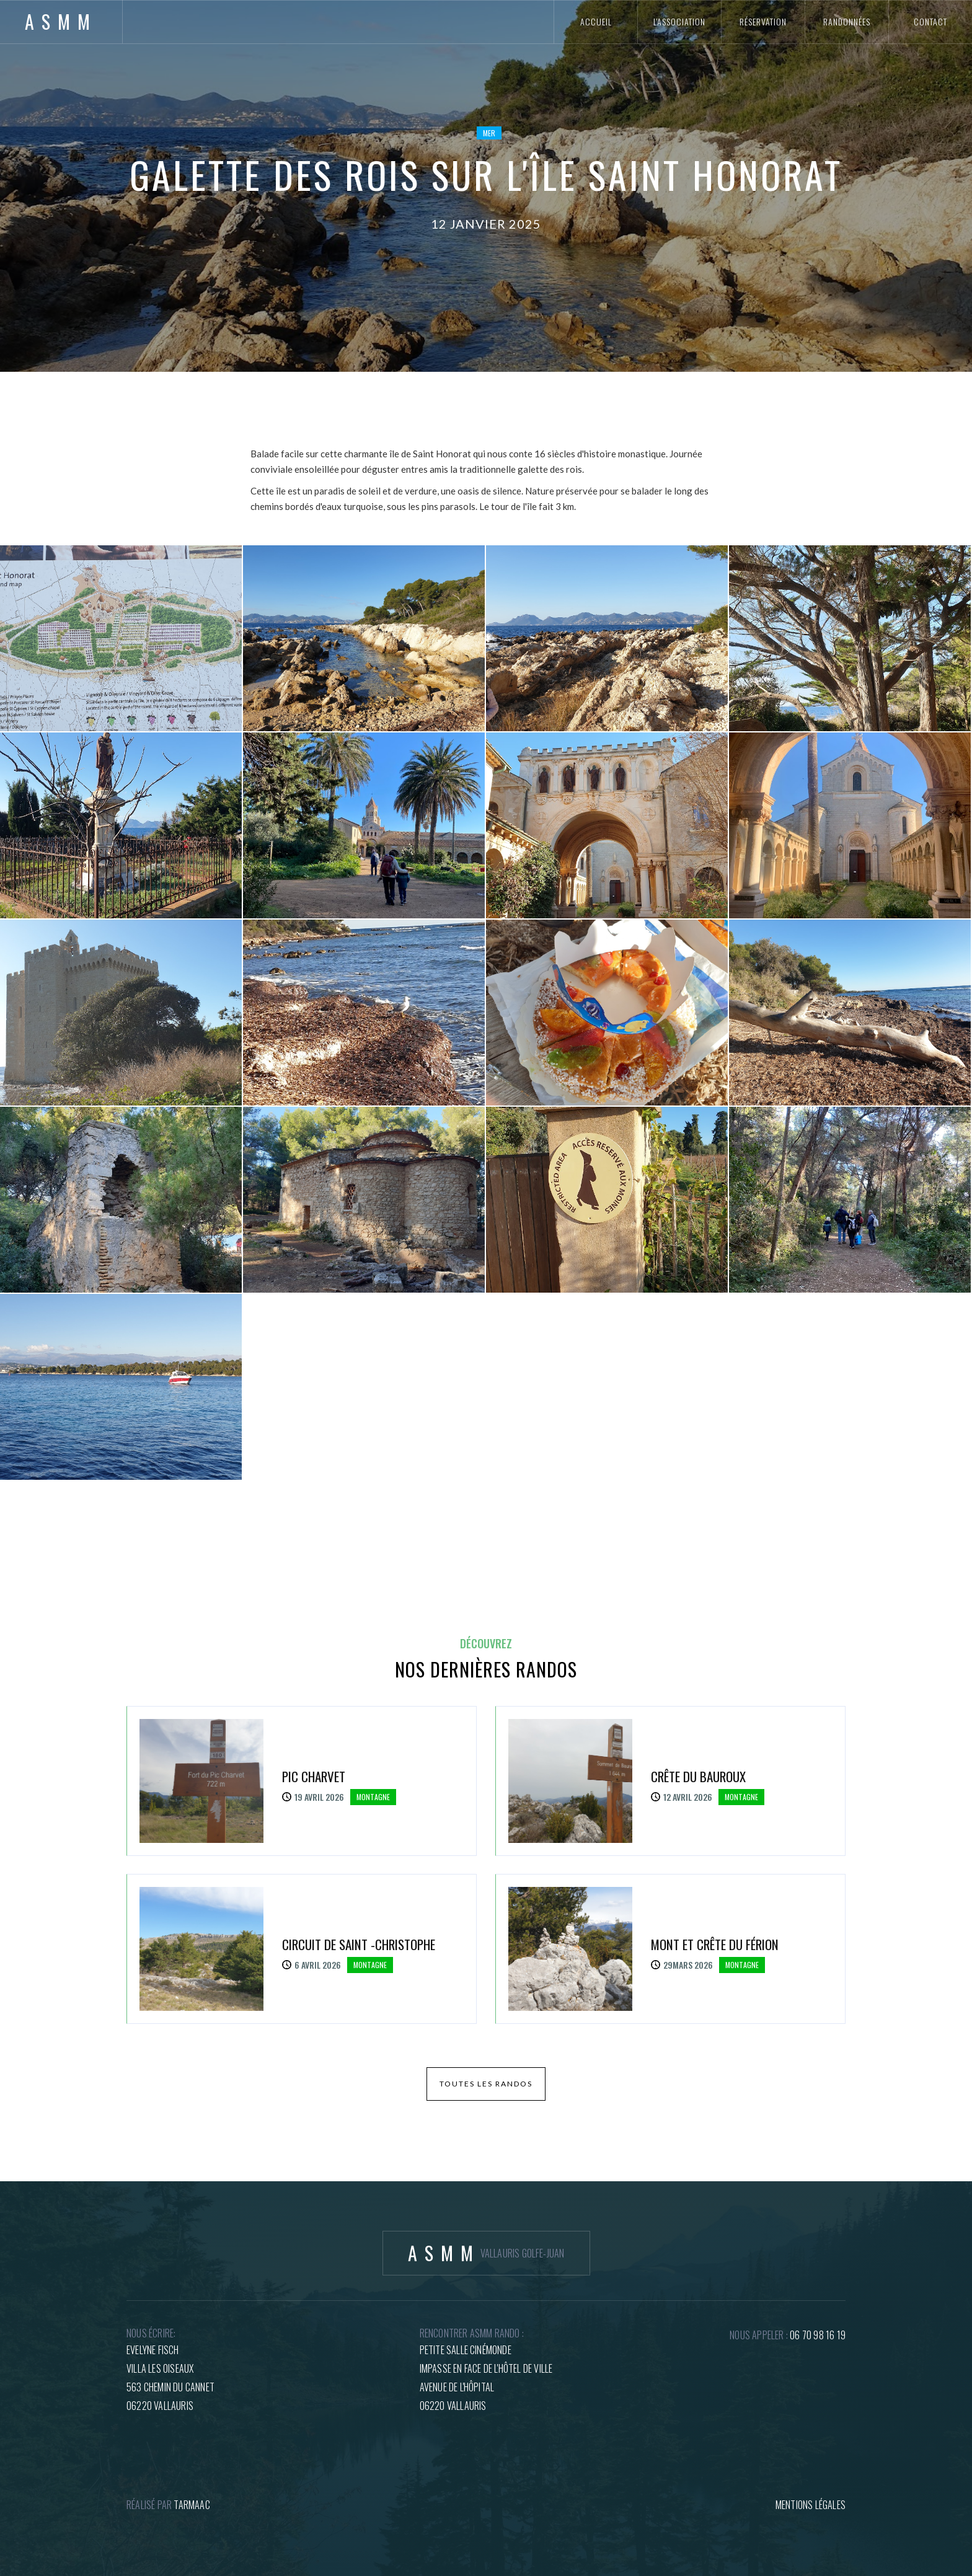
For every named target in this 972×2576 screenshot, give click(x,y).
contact (930, 21)
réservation (763, 21)
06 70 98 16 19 (818, 2335)
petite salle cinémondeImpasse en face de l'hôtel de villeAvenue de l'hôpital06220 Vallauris (486, 2377)
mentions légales (810, 2504)
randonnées (846, 21)
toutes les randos (486, 2083)
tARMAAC (192, 2504)
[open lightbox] (121, 638)
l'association (679, 21)
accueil (596, 21)
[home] (61, 21)
